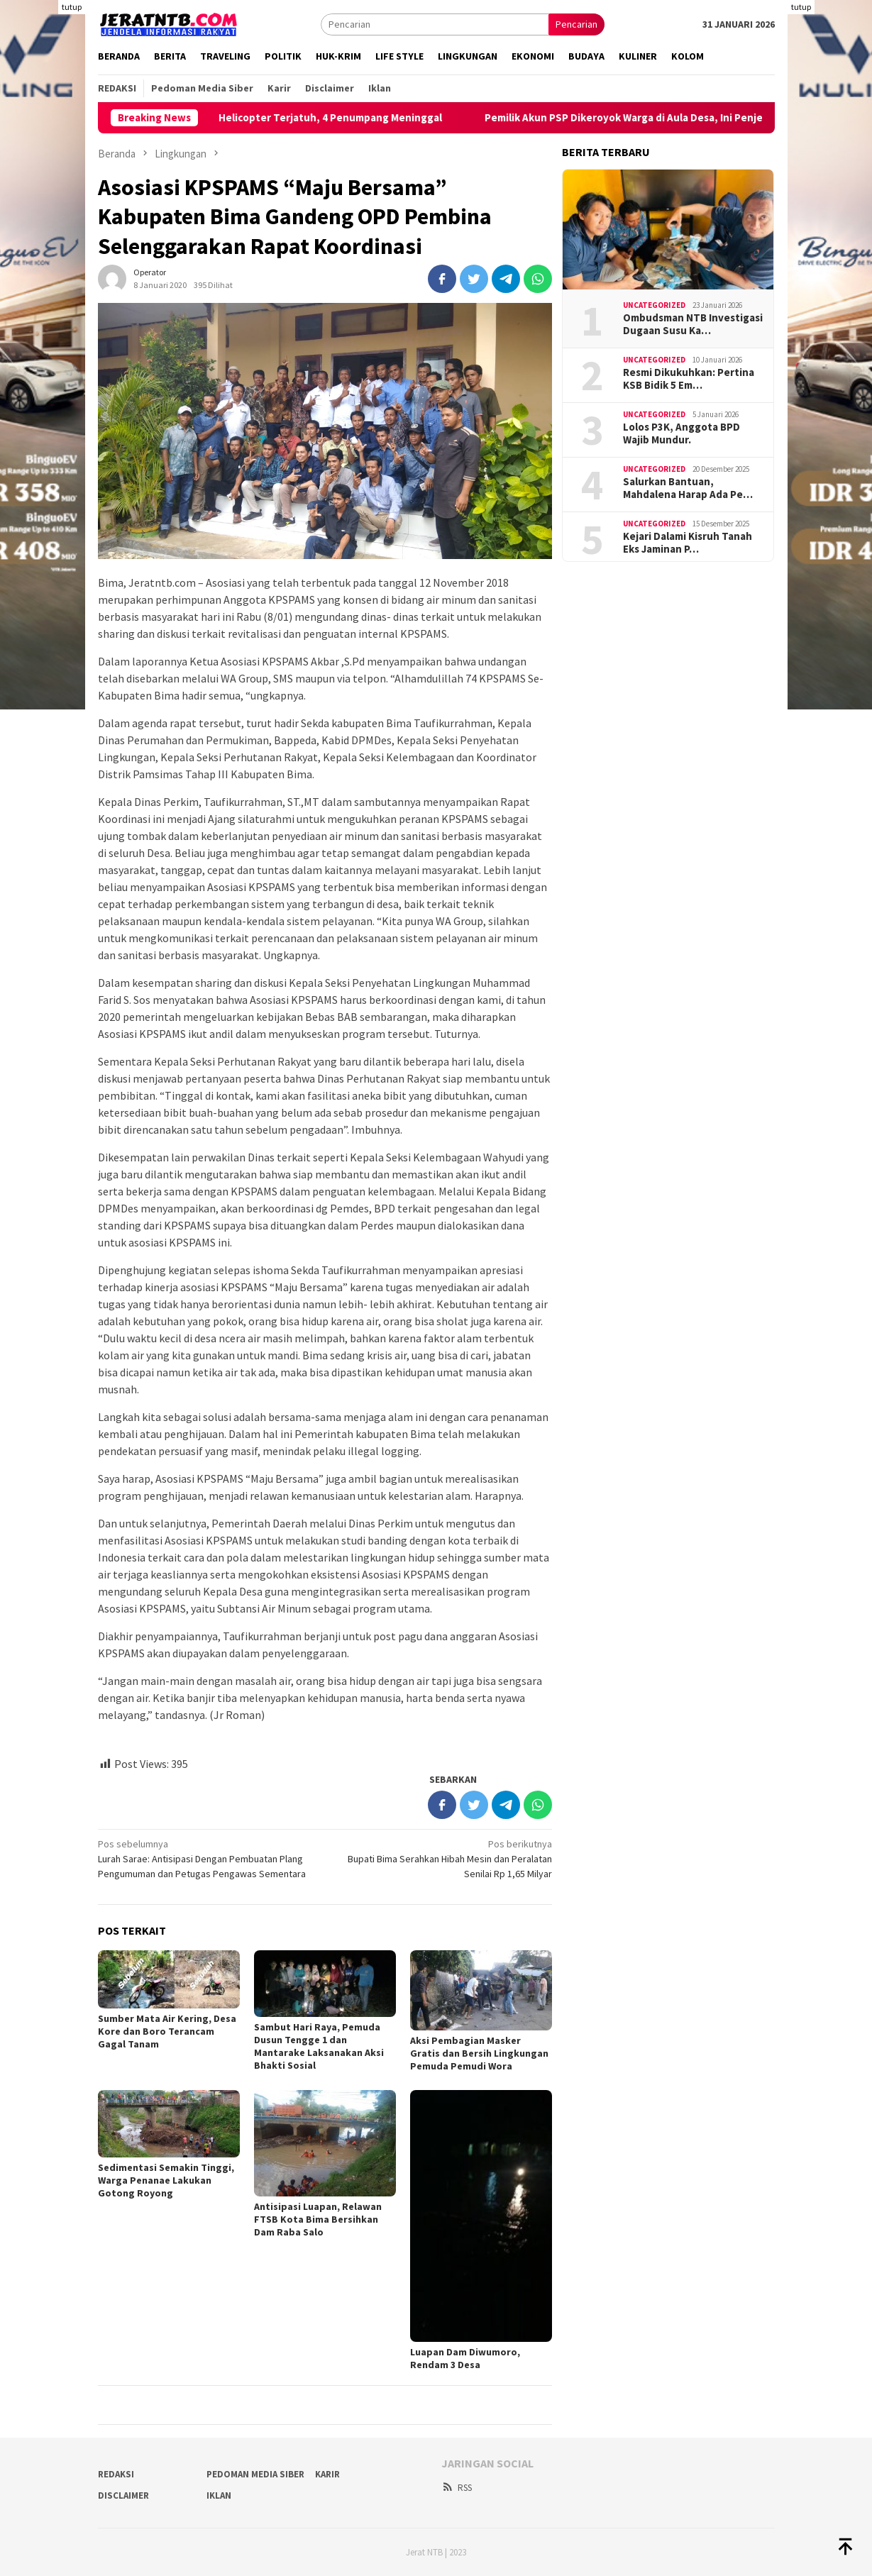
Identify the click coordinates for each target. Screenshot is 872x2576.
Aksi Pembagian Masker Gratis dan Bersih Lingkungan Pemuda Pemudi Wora (479, 2053)
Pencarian (576, 24)
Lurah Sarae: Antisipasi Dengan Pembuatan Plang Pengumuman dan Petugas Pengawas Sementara (207, 1858)
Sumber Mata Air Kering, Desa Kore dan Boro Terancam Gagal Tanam (167, 2031)
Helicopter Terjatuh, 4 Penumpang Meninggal (352, 117)
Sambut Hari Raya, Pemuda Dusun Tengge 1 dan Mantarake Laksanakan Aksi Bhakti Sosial (319, 2046)
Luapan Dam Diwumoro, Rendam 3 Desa (465, 2358)
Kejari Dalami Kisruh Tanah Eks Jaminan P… (687, 542)
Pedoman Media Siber (255, 2474)
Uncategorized (654, 305)
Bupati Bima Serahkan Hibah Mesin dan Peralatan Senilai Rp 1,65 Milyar (443, 1858)
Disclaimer (123, 2495)
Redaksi (116, 2474)
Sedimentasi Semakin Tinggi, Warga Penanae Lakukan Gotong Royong (166, 2180)
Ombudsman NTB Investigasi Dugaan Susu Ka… (693, 324)
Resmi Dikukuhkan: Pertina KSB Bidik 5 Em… (688, 379)
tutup (72, 6)
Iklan (218, 2495)
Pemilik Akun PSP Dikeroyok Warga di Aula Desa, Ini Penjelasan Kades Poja (686, 117)
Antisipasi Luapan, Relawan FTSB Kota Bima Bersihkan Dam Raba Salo (318, 2219)
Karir (327, 2474)
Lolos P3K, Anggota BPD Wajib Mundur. (681, 433)
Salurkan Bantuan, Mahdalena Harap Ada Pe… (688, 488)
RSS (456, 2488)
